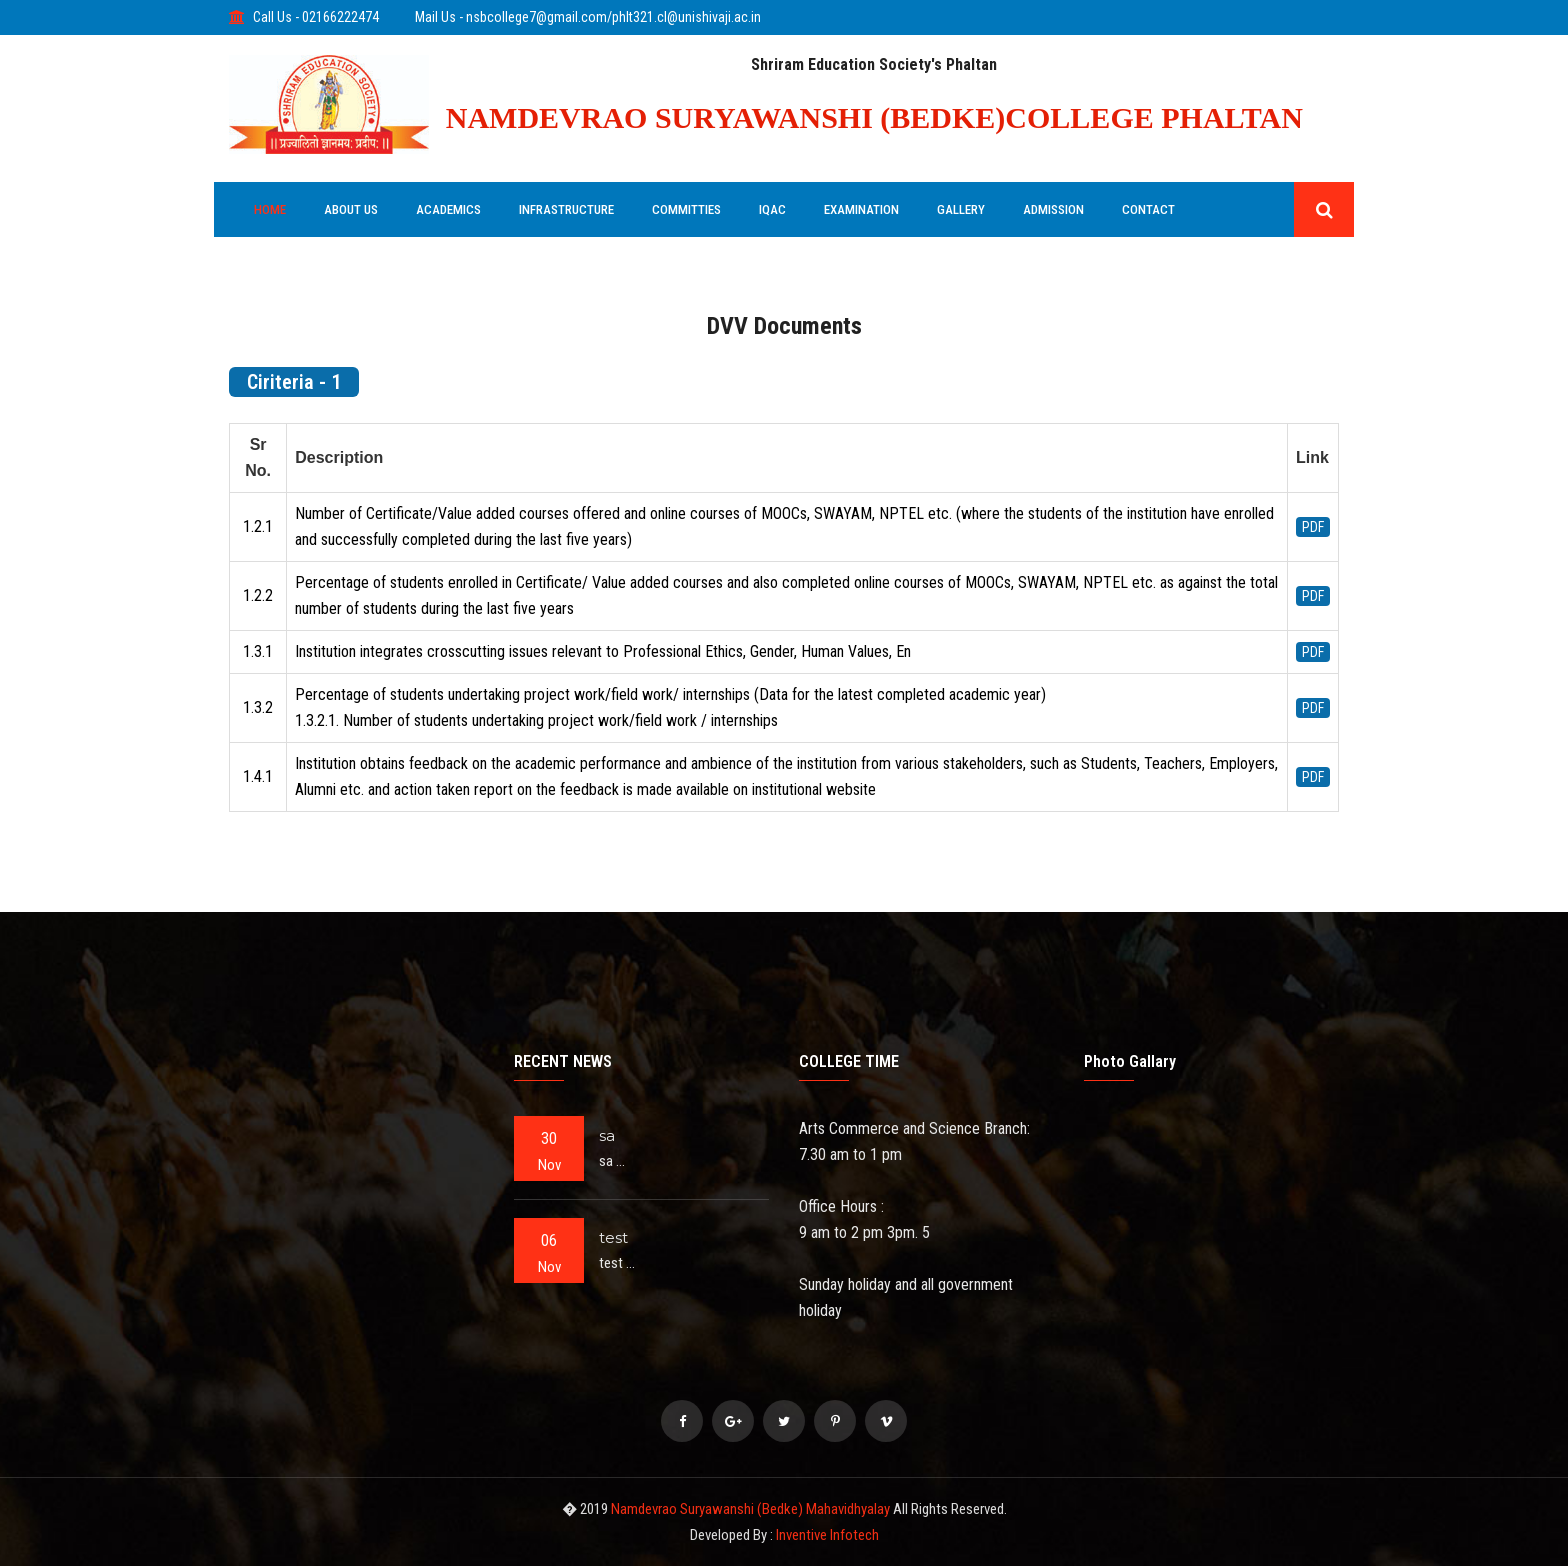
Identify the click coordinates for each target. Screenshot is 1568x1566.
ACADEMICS (448, 209)
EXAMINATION (861, 209)
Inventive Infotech (827, 1535)
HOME (270, 209)
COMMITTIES (686, 209)
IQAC (772, 209)
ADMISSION (1053, 209)
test (613, 1237)
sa (607, 1135)
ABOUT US (351, 209)
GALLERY (961, 209)
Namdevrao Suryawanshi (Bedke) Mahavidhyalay (752, 1509)
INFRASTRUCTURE (566, 209)
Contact (1148, 209)
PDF (1313, 527)
